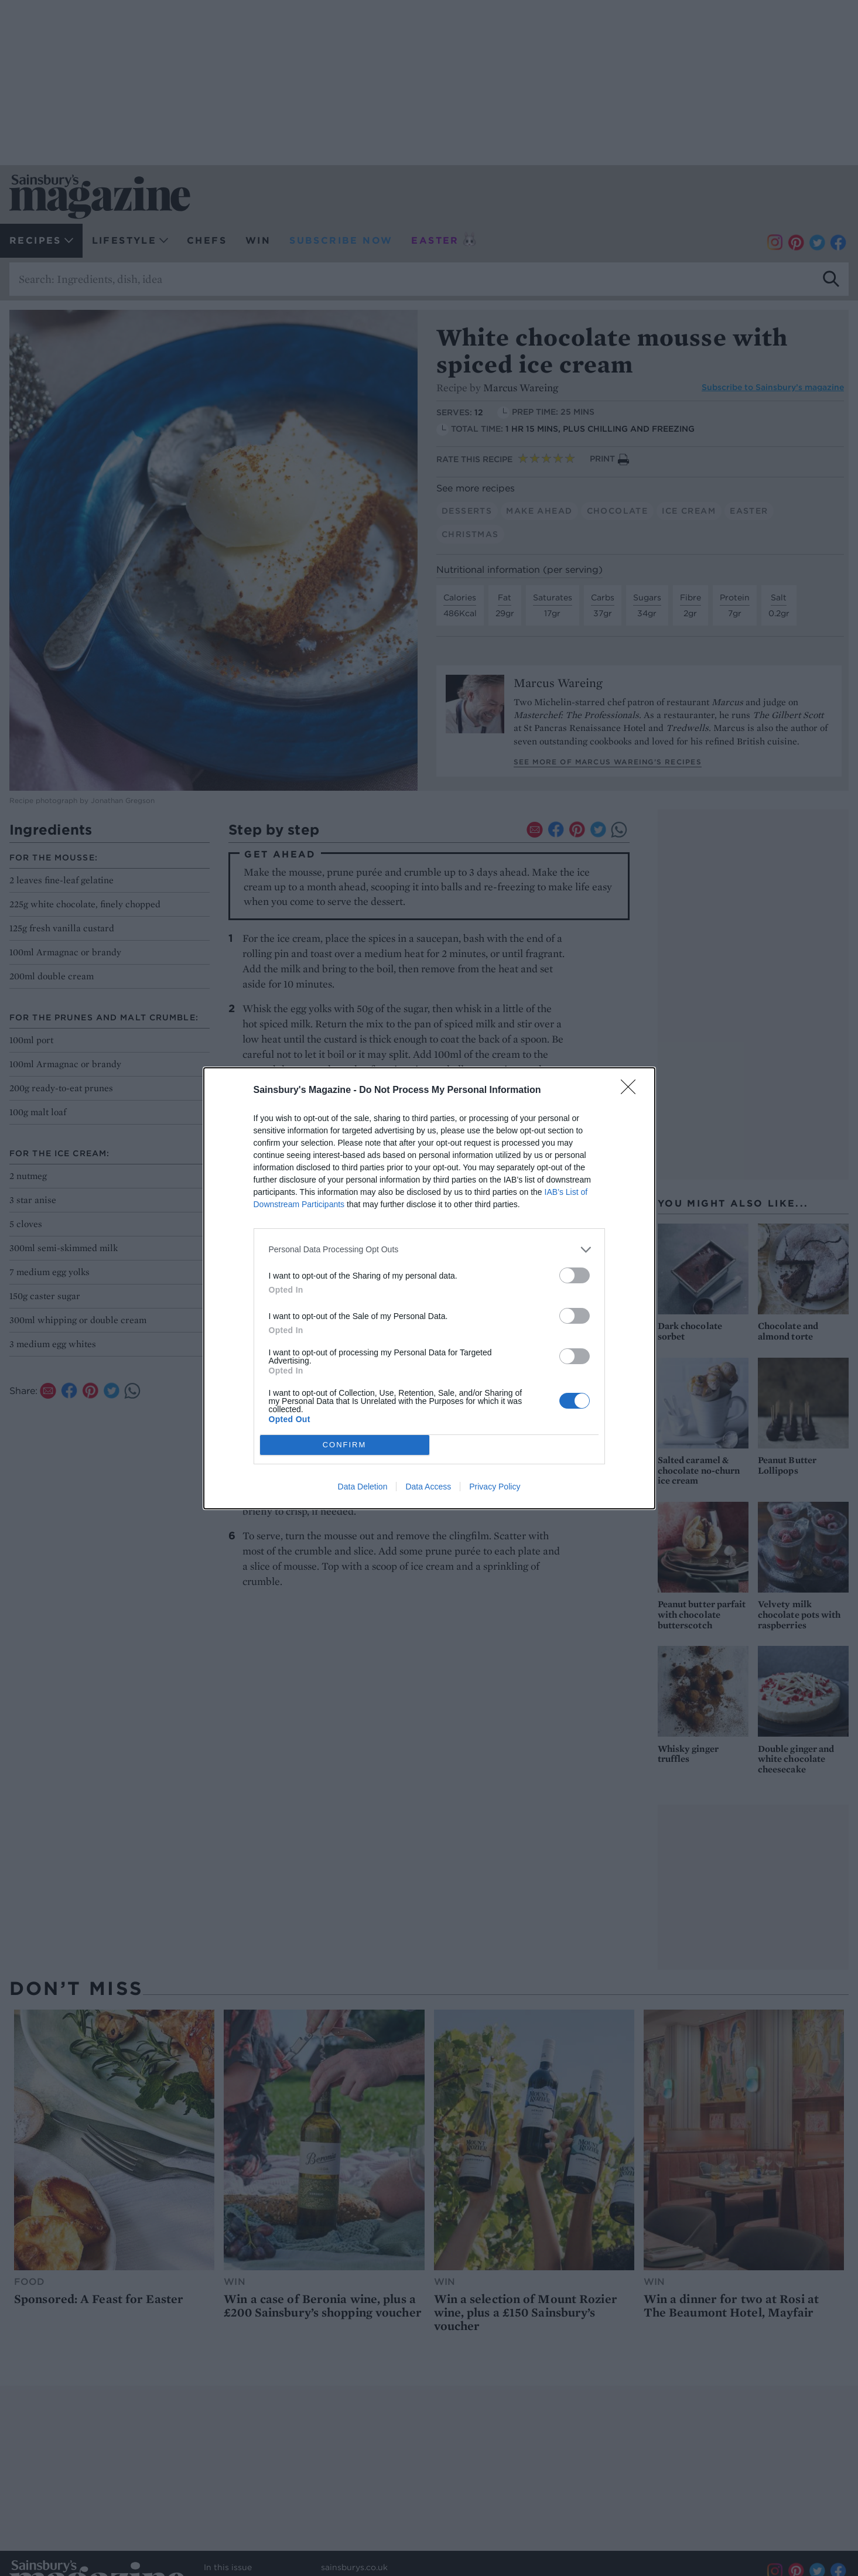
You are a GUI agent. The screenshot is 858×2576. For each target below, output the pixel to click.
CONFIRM (345, 1444)
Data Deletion (363, 1486)
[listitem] (429, 1249)
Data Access (428, 1486)
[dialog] (429, 1288)
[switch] (574, 1275)
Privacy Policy (494, 1486)
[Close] (632, 1090)
